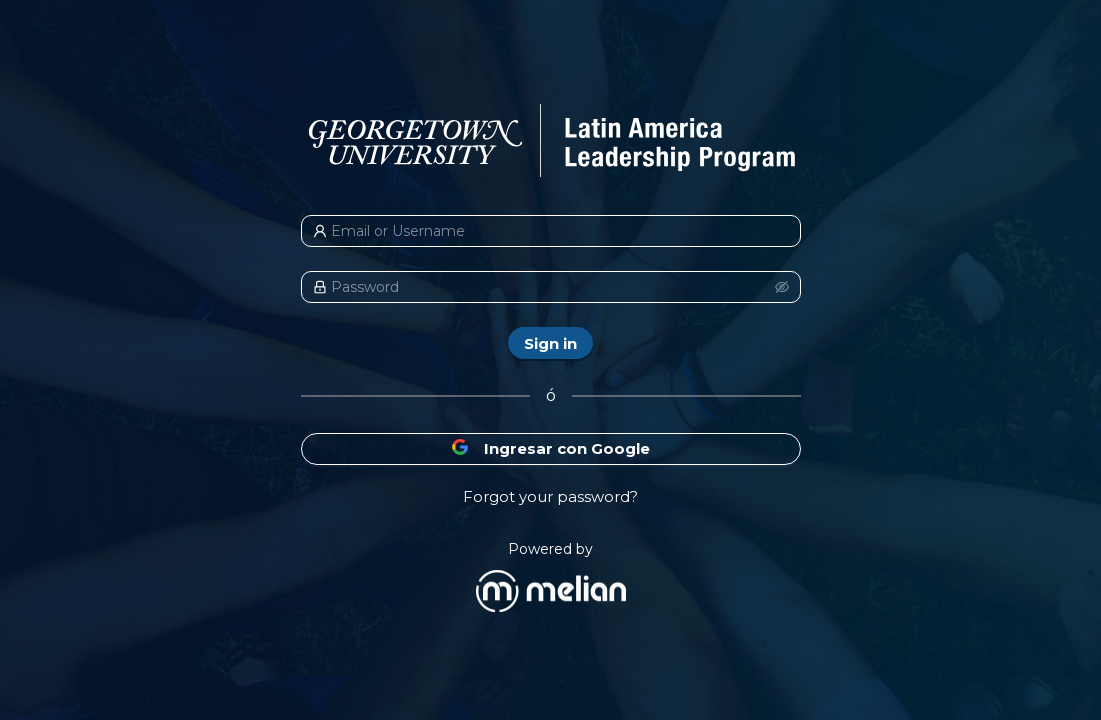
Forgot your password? (550, 496)
